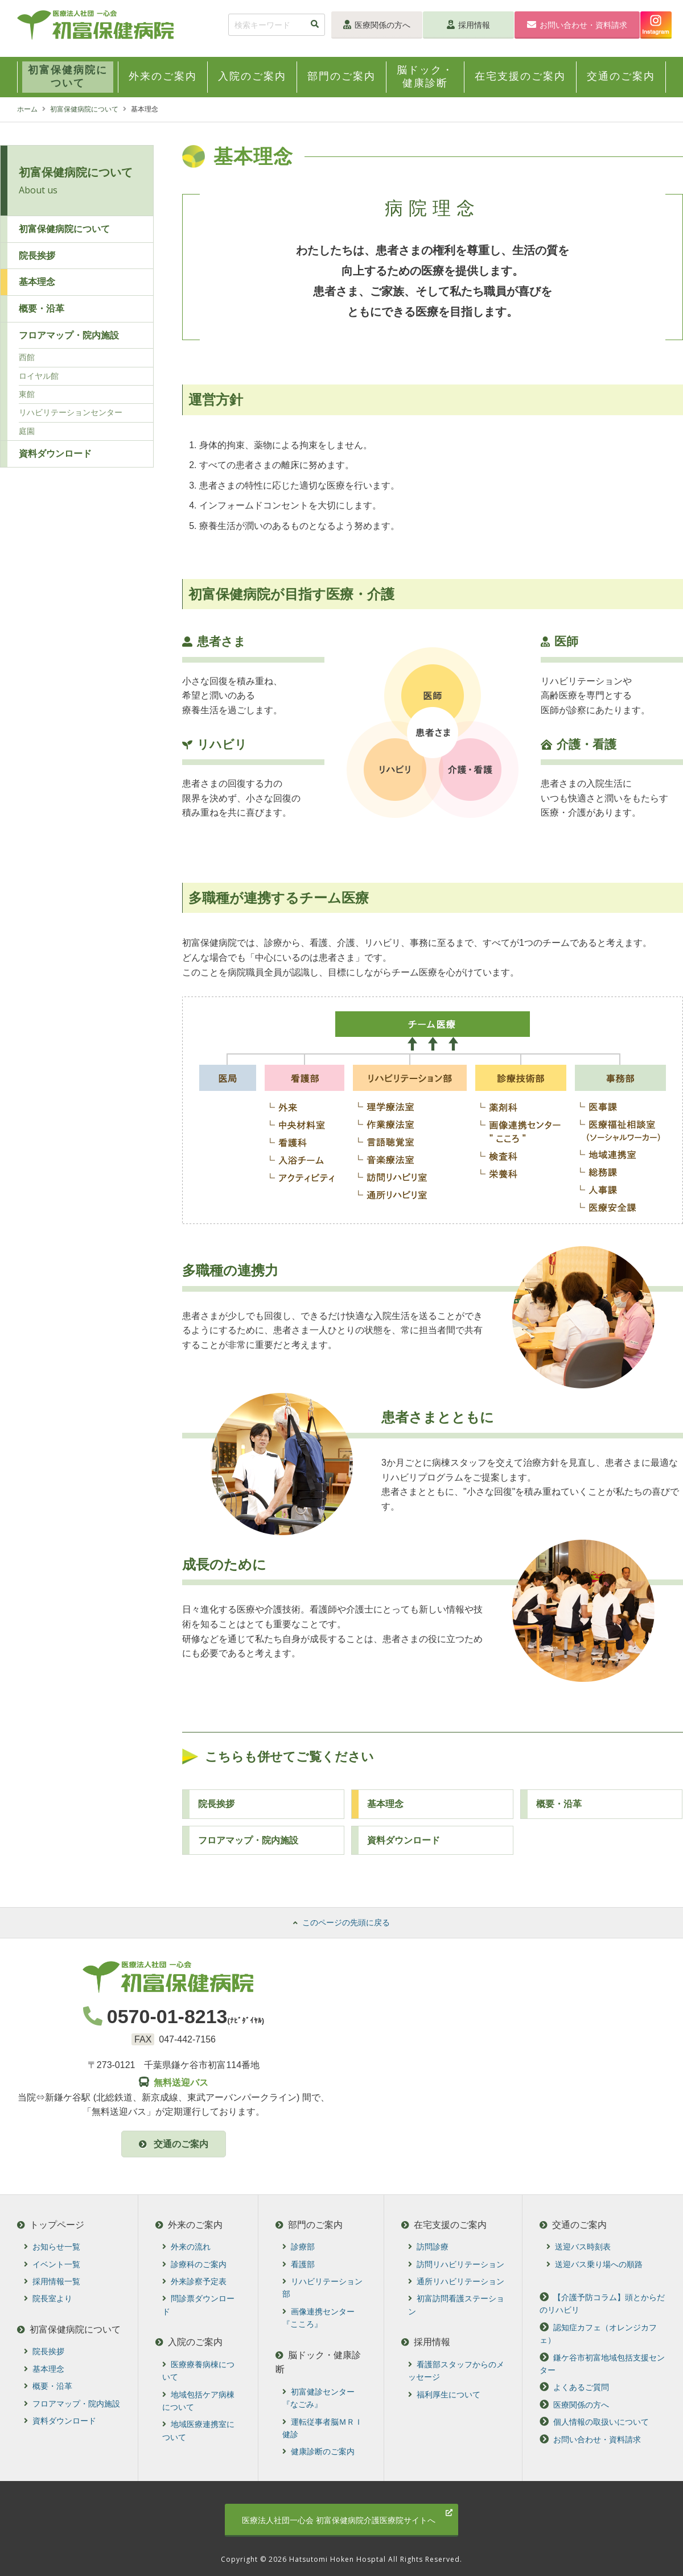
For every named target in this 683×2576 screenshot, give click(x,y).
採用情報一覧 (52, 2281)
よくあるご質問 (574, 2387)
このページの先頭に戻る (341, 1922)
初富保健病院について (84, 109)
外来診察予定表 (195, 2281)
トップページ (51, 2225)
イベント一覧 (52, 2264)
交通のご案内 (173, 2144)
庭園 (27, 431)
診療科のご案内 (195, 2264)
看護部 (299, 2264)
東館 (27, 394)
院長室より (48, 2299)
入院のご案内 (191, 2342)
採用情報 (468, 25)
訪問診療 (429, 2246)
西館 (27, 357)
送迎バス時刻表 (578, 2246)
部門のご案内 (310, 2225)
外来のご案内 (191, 2225)
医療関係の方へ (376, 25)
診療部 (299, 2246)
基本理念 (385, 1804)
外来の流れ (187, 2246)
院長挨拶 (37, 256)
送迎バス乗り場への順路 (594, 2264)
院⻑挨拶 (216, 1804)
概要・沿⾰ (559, 1804)
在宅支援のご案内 (445, 2225)
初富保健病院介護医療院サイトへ (347, 2517)
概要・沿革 (41, 308)
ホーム (27, 109)
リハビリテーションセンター (70, 412)
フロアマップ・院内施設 (248, 1840)
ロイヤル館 (39, 376)
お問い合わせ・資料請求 (577, 25)
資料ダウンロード (403, 1840)
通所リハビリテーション (457, 2281)
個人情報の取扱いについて (594, 2421)
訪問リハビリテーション (457, 2264)
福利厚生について (445, 2394)
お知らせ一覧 (52, 2246)
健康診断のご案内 (319, 2451)
